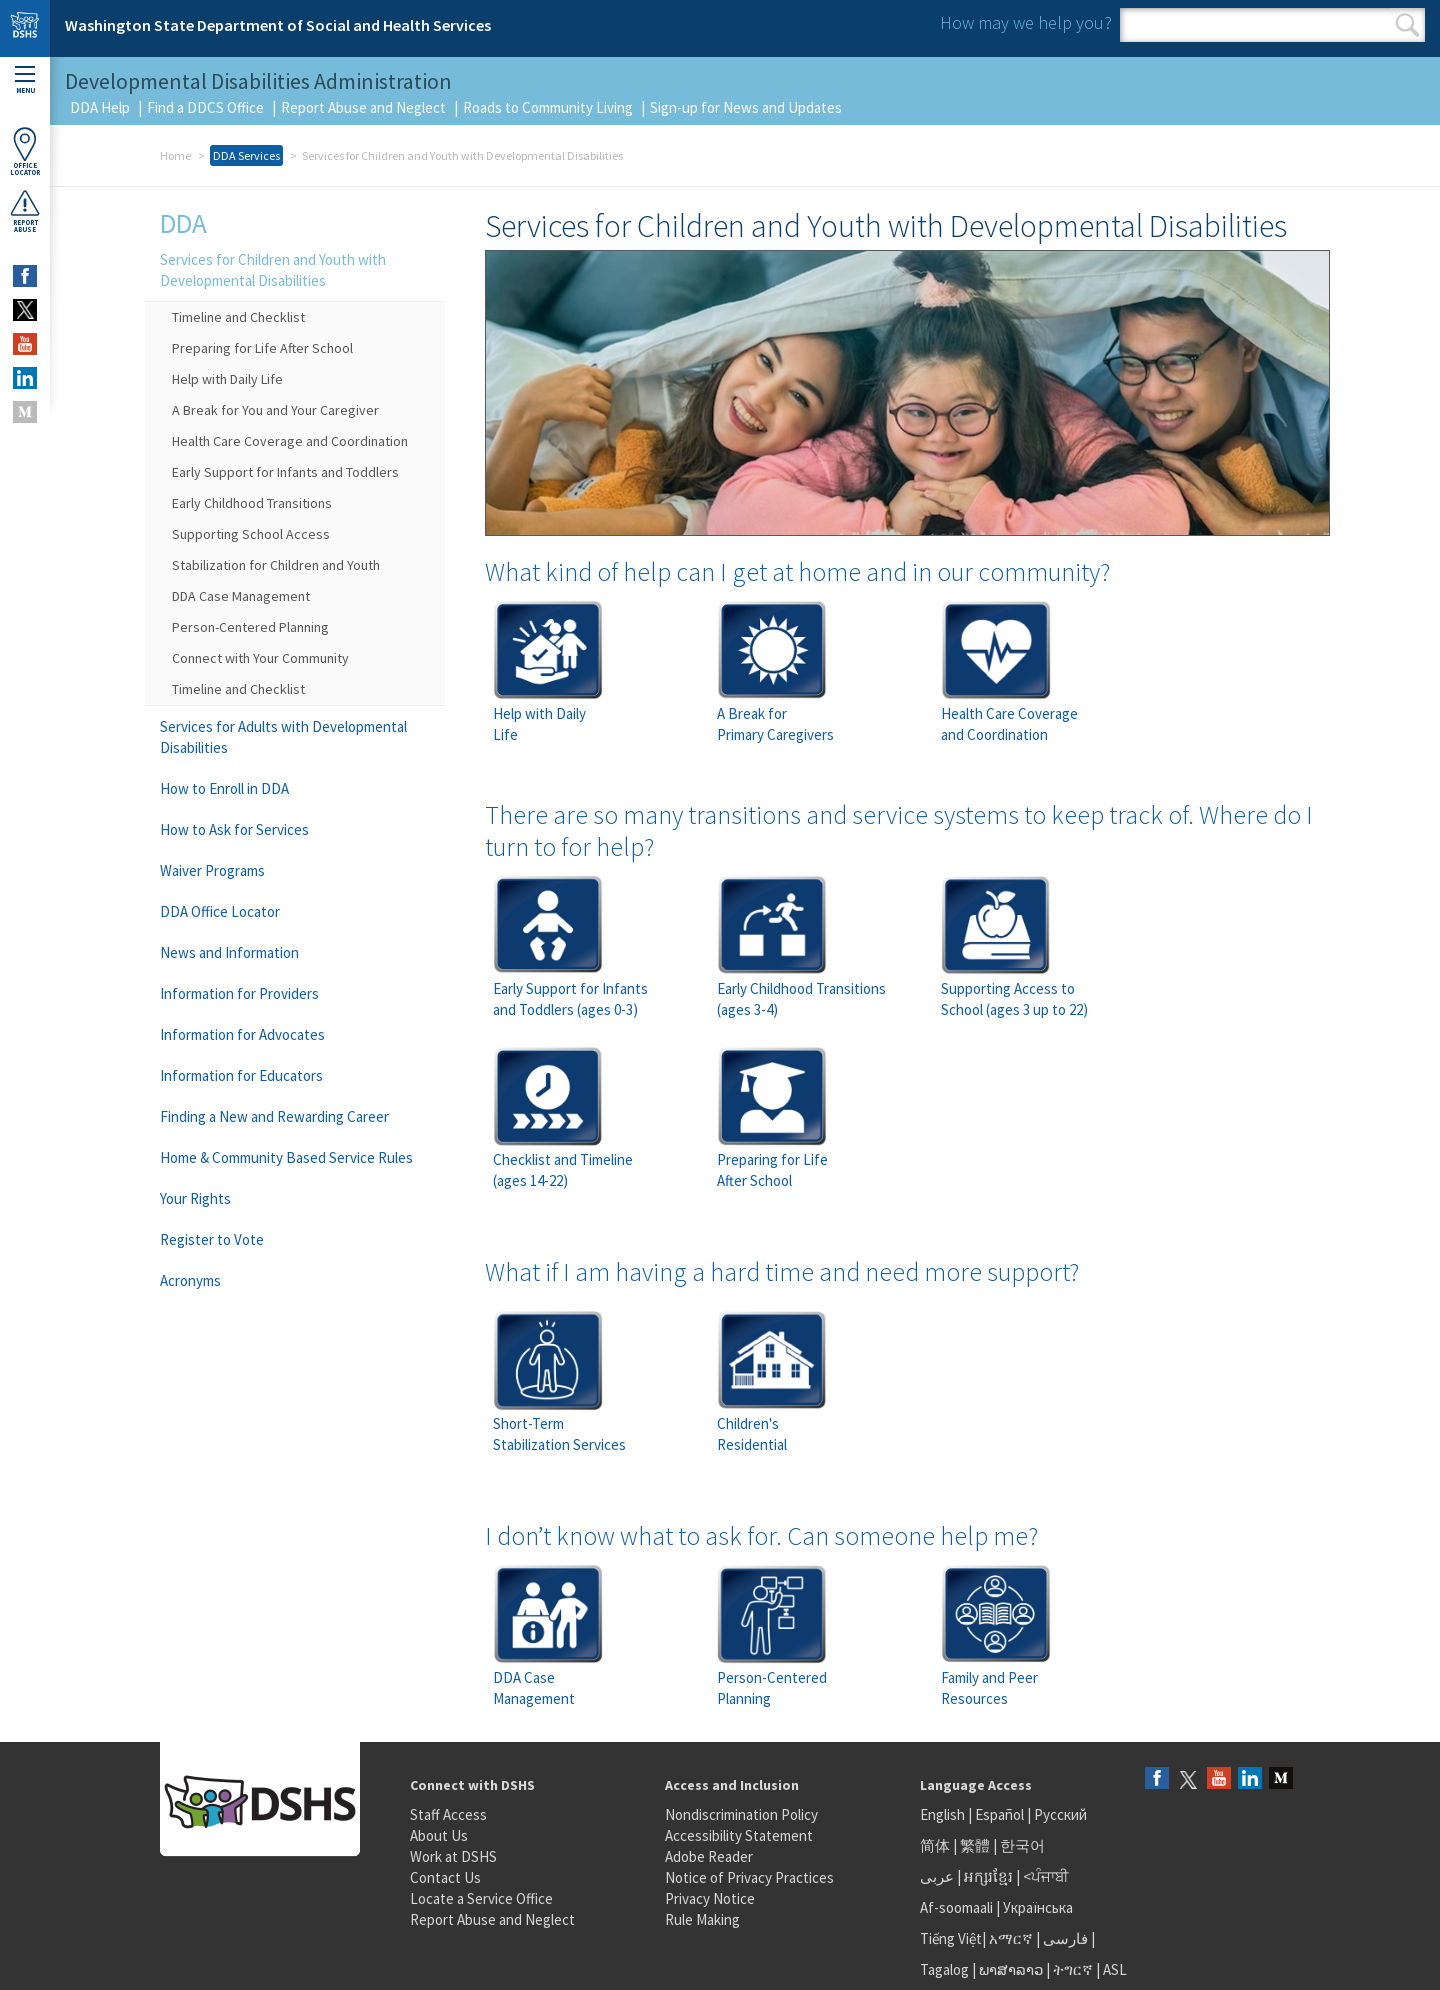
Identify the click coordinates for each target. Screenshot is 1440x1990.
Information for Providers (239, 993)
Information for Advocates (242, 1034)
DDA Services (246, 155)
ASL (1115, 1969)
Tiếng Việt (951, 1938)
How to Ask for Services (234, 829)
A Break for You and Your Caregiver (275, 410)
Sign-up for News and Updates (746, 107)
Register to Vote (212, 1239)
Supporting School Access (251, 534)
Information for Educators (241, 1075)
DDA (183, 223)
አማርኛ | (1014, 1938)
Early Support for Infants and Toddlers (285, 472)
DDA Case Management (241, 596)
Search (1407, 25)
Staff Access (448, 1814)
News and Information (229, 952)
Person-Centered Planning (250, 627)
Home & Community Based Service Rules (286, 1157)
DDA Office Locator (220, 911)
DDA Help (100, 107)
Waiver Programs (212, 870)
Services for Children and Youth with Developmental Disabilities (273, 270)
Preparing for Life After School (262, 348)
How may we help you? (1026, 22)
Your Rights (195, 1198)
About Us (439, 1835)
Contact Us (445, 1877)
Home (175, 155)
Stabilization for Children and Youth (276, 565)
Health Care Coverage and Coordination (290, 441)
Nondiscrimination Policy (741, 1814)
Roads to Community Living (548, 107)
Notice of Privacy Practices (749, 1877)
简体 (935, 1845)
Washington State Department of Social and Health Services (278, 25)
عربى (937, 1876)
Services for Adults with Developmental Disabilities (283, 737)
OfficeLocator (25, 151)
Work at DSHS (453, 1856)
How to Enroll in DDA (224, 788)
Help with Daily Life (227, 379)
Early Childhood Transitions (252, 503)
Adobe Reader (709, 1856)
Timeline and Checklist (238, 317)
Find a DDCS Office (205, 107)
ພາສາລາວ (1011, 1969)
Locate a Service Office (481, 1898)
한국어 (1022, 1845)
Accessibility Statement (739, 1835)
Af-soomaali (956, 1907)
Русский (1060, 1814)
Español (999, 1814)
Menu (25, 80)
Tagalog (944, 1969)
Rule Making (702, 1919)
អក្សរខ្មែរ (988, 1876)
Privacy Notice (710, 1898)
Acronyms (190, 1280)
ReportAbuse (25, 211)
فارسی (1064, 1938)
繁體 (976, 1845)
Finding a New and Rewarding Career (274, 1116)
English (944, 1814)
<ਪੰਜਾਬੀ (1046, 1876)
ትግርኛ (1073, 1969)
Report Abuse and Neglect (363, 107)
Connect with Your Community (260, 658)
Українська (1038, 1907)
